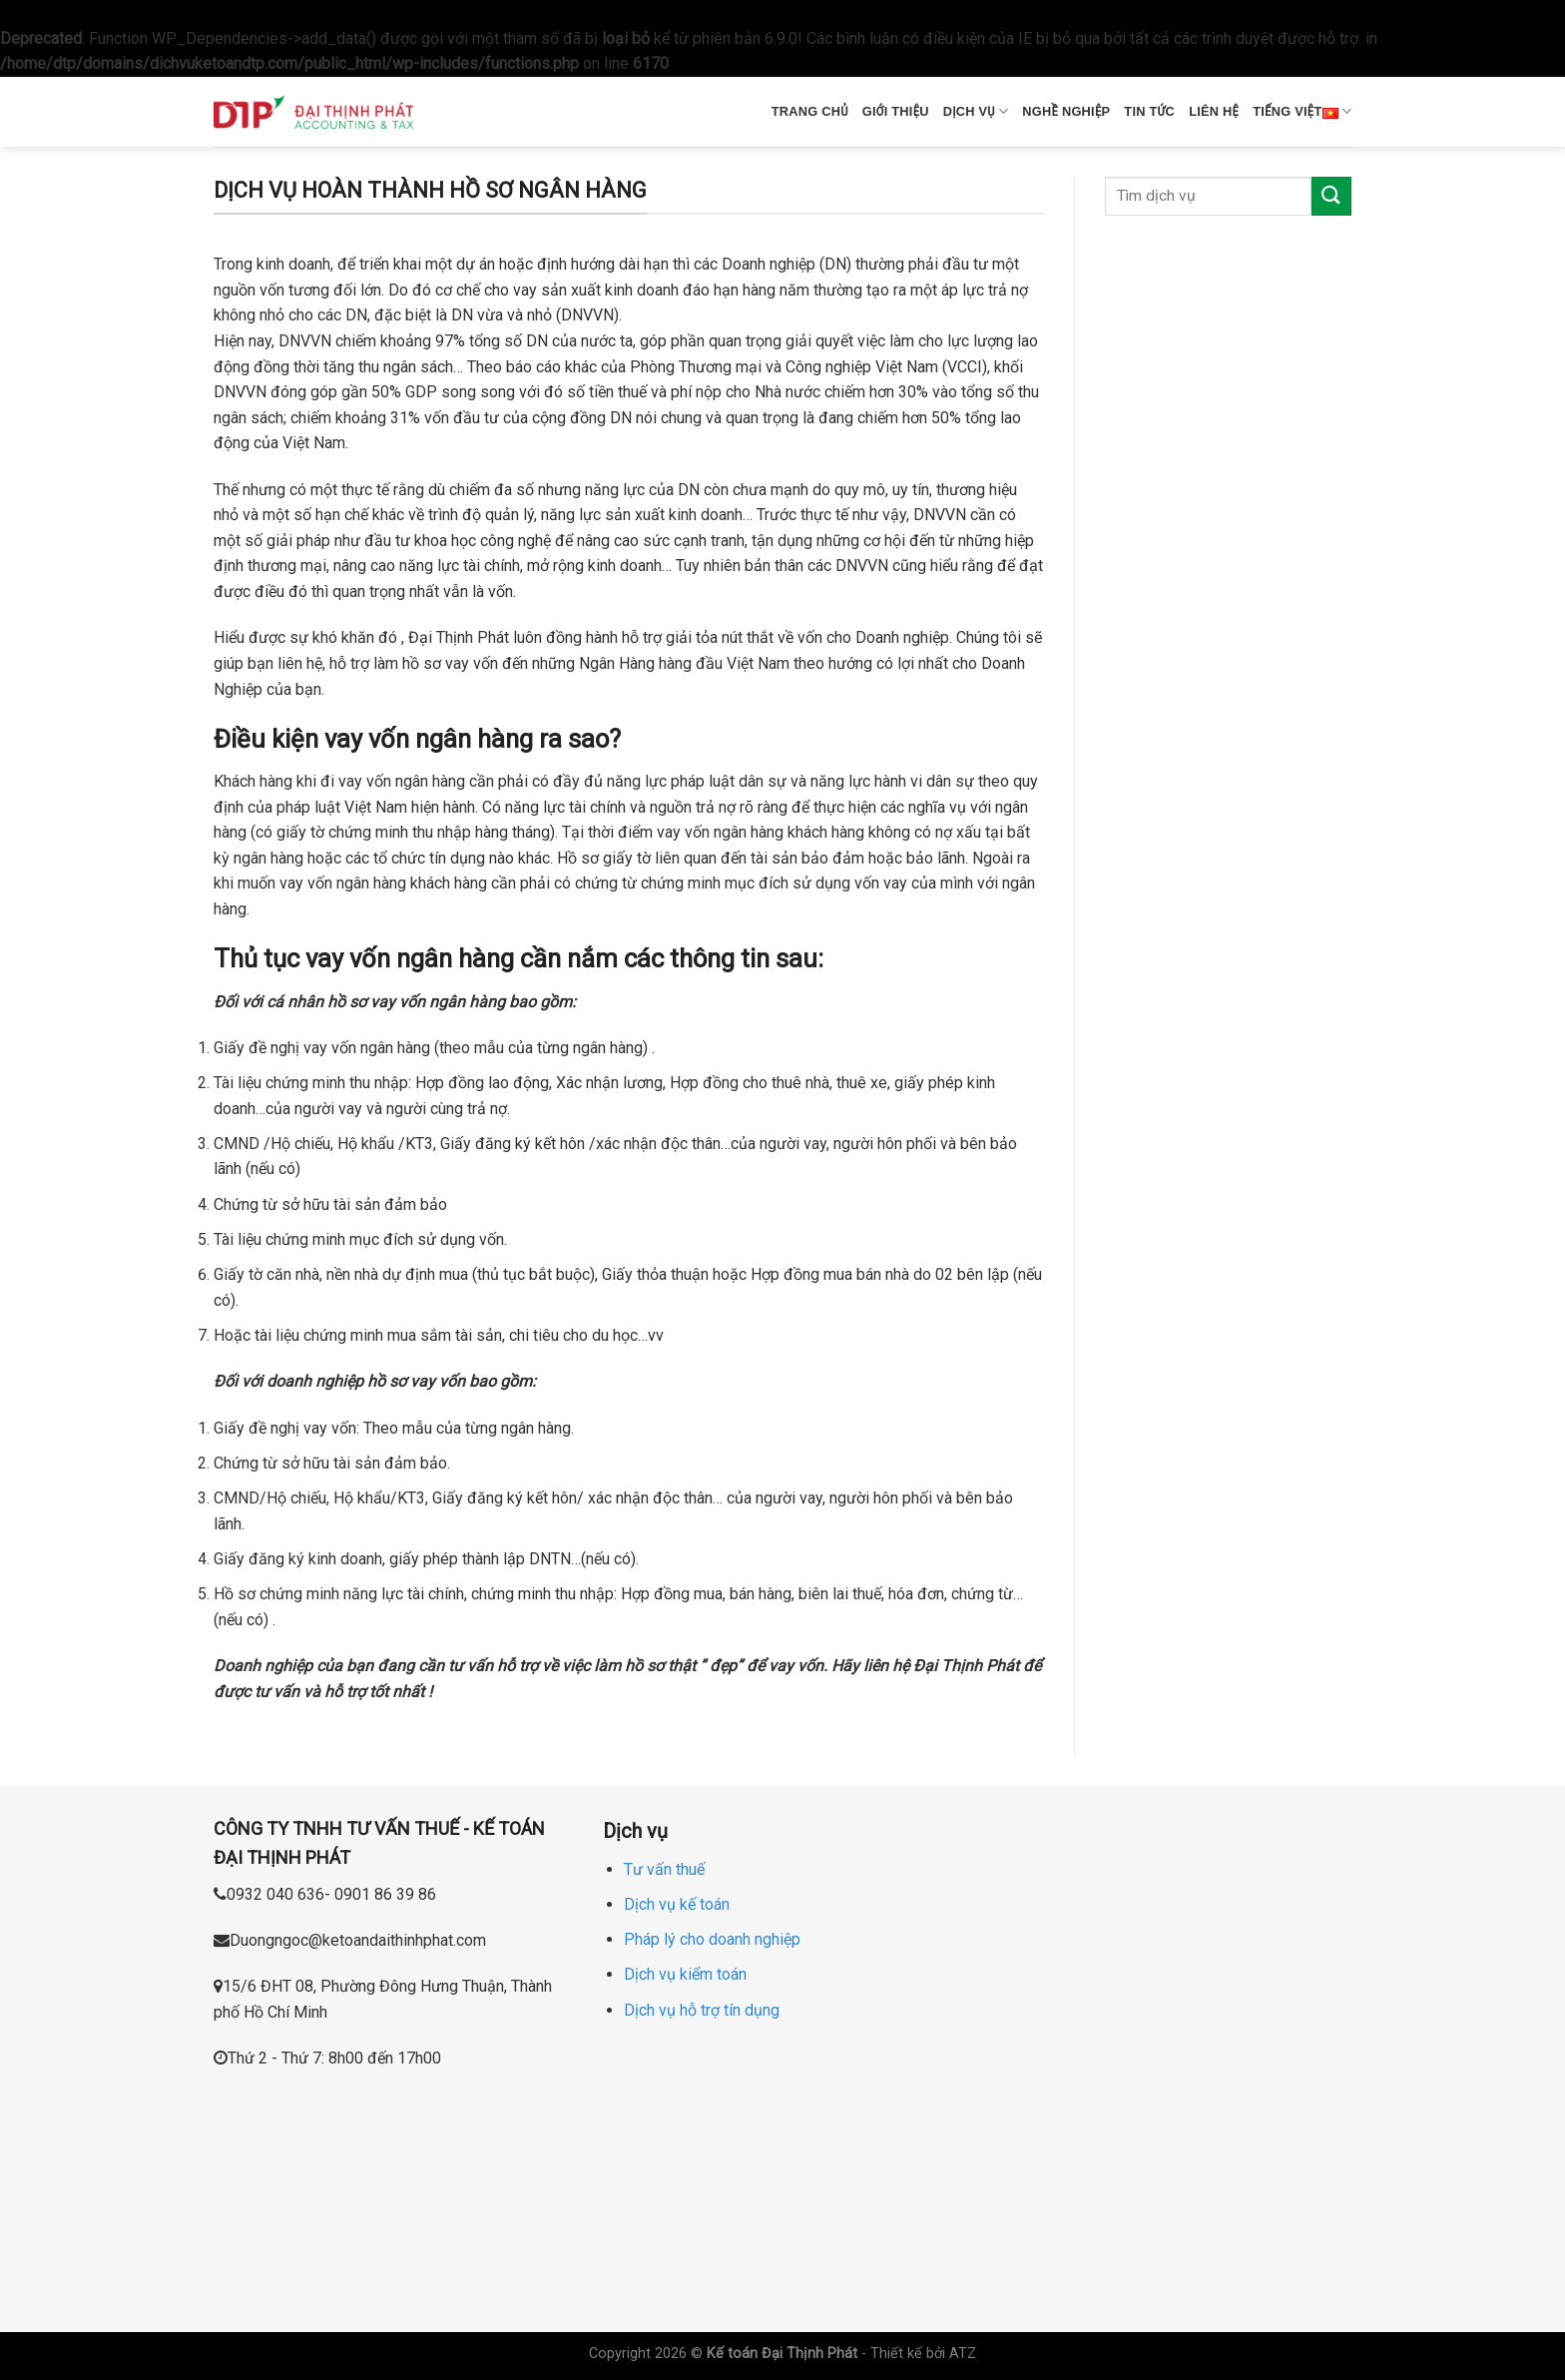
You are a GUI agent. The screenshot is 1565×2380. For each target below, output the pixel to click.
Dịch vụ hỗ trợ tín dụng (702, 2010)
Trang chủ (810, 111)
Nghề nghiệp (1066, 111)
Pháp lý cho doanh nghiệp (712, 1939)
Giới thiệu (895, 111)
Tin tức (1149, 111)
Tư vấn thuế (664, 1869)
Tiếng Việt (1302, 112)
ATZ (962, 2353)
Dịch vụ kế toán (677, 1904)
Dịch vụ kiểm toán (685, 1974)
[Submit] (1331, 196)
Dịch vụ (975, 111)
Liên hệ (1214, 111)
